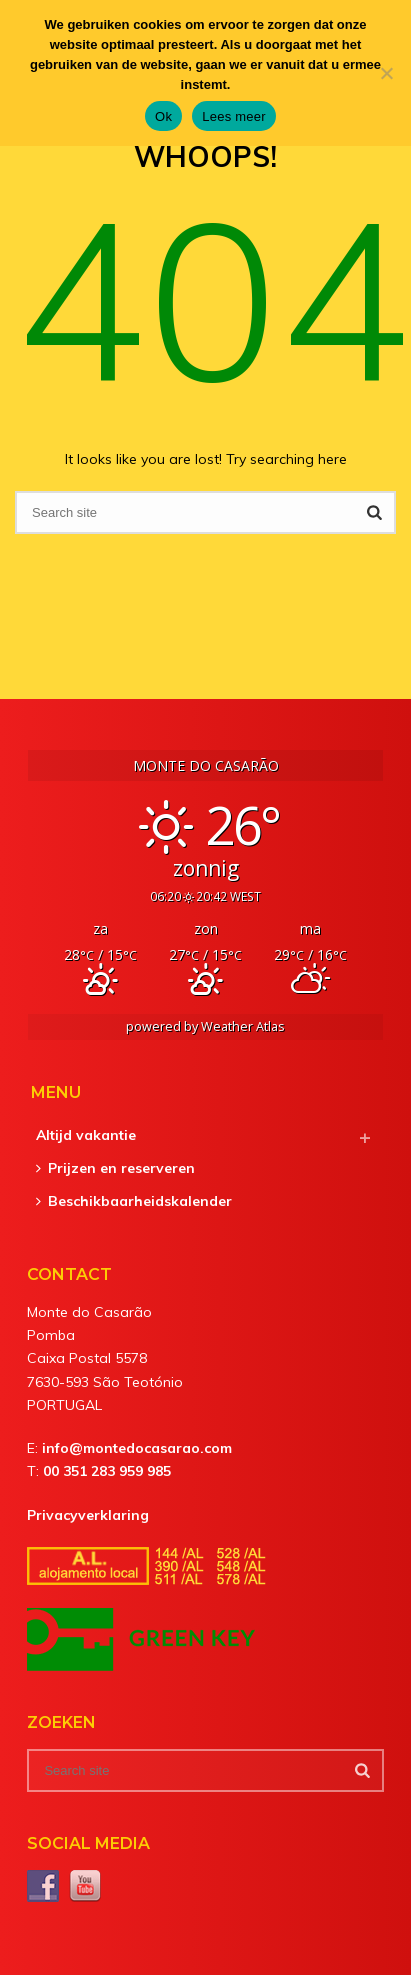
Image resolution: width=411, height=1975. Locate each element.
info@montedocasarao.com (137, 1448)
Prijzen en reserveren (115, 1168)
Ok (163, 116)
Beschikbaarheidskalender (134, 1201)
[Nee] (386, 73)
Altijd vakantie (86, 1135)
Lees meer (234, 116)
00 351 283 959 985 (107, 1471)
